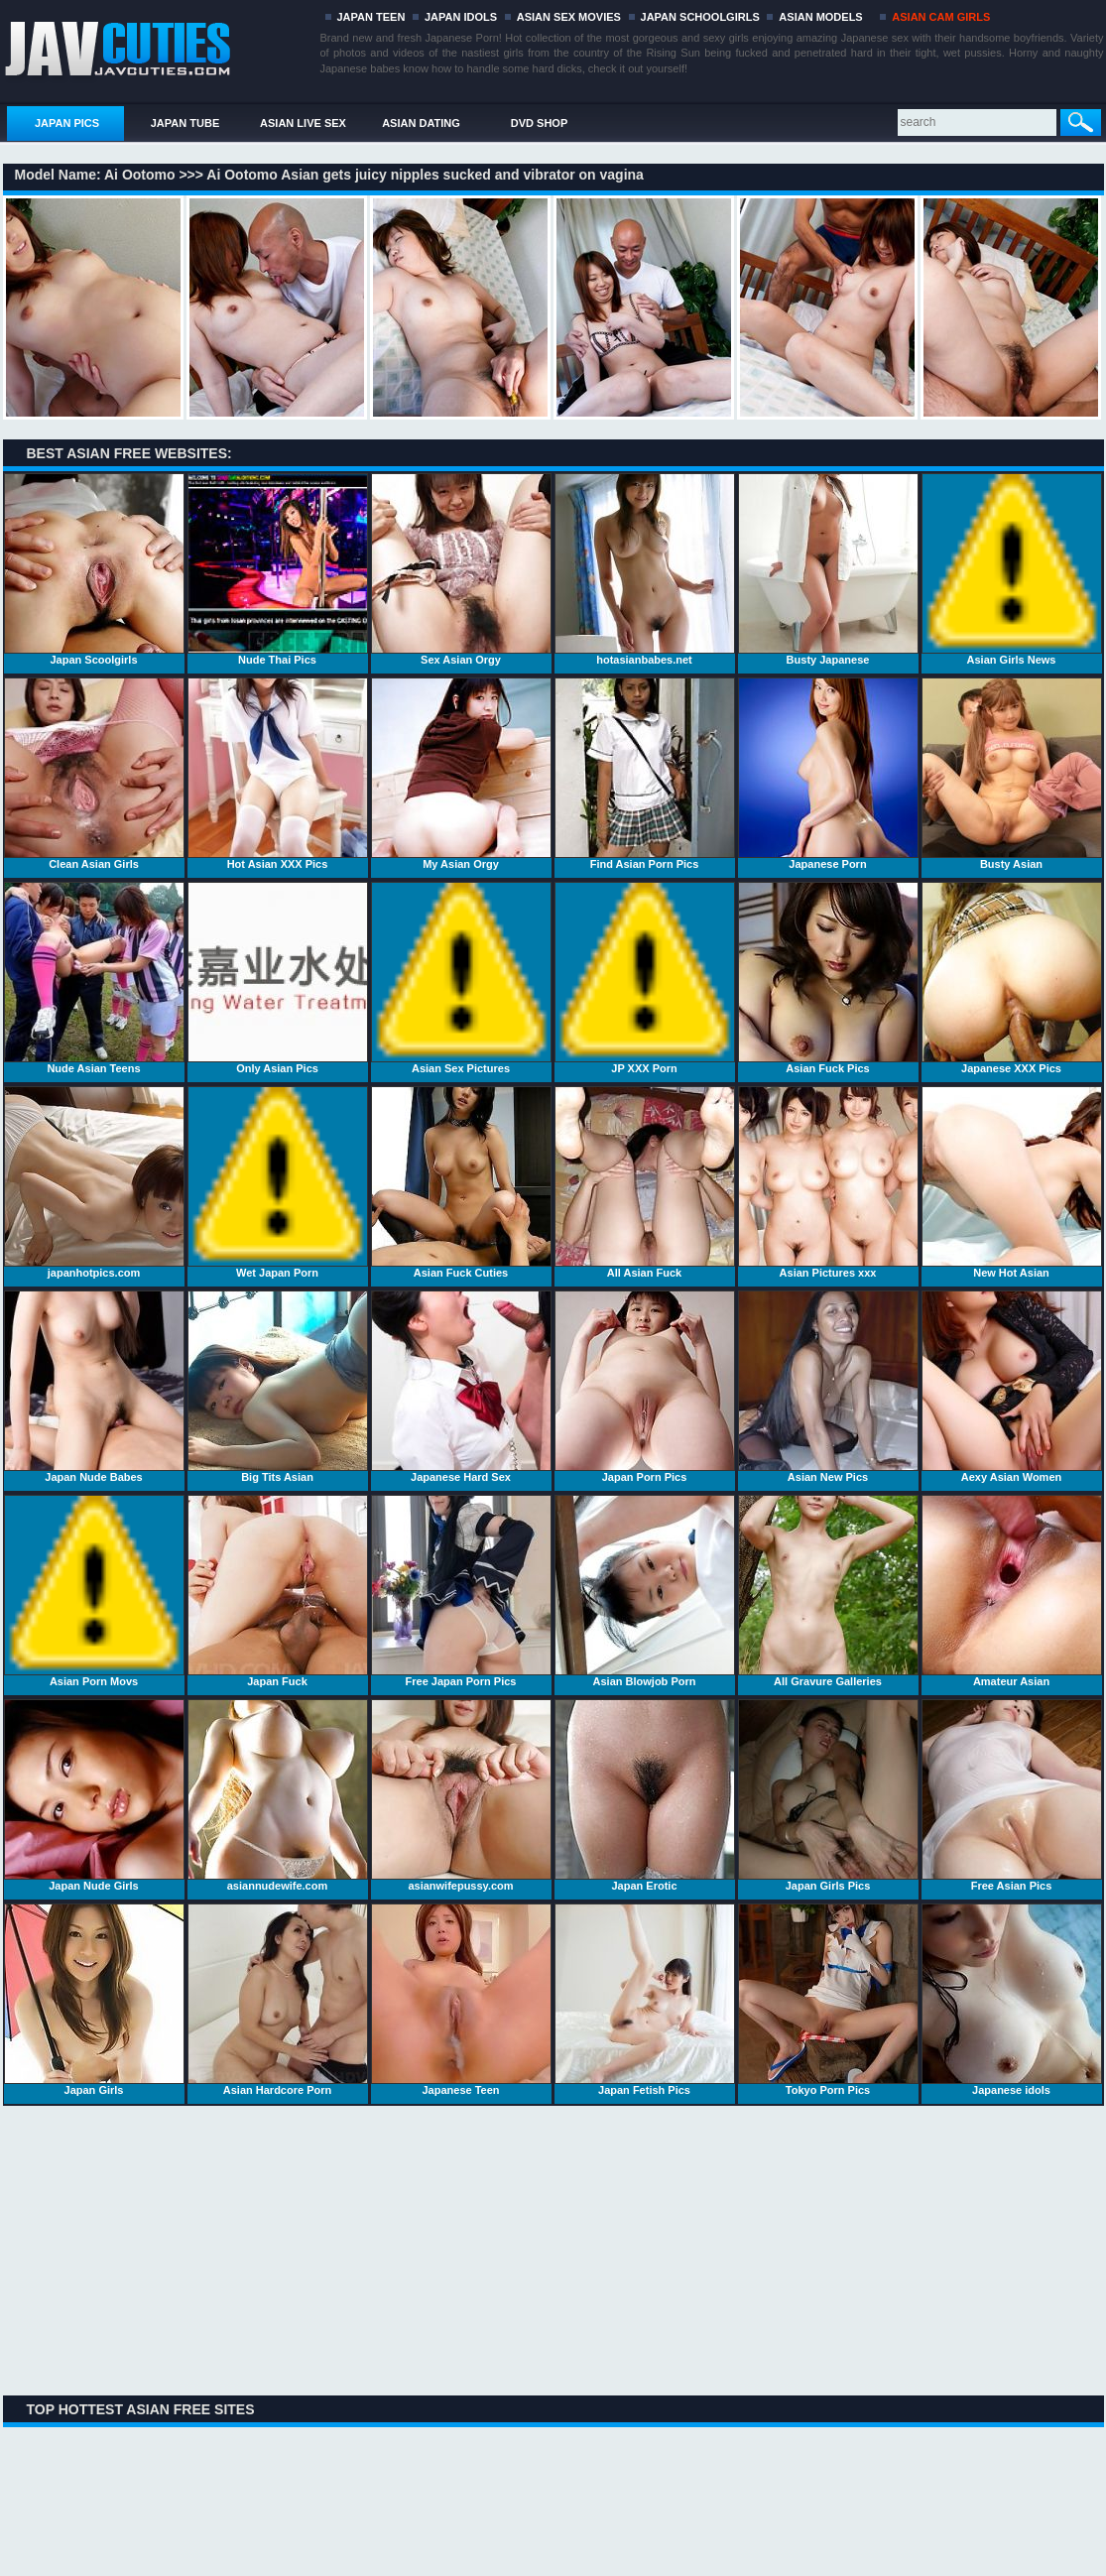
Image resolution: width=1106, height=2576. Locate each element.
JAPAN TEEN (371, 17)
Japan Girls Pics (828, 1795)
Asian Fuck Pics (828, 978)
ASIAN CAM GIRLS (941, 17)
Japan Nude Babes (94, 1386)
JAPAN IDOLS (461, 17)
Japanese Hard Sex (461, 1386)
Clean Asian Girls (94, 773)
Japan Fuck (277, 1591)
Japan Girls (94, 1999)
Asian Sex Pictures (461, 978)
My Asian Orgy (461, 773)
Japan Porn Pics (644, 1386)
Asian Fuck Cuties (461, 1182)
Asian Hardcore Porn (277, 1999)
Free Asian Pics (1012, 1795)
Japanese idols (1012, 1999)
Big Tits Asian (277, 1386)
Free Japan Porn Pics (461, 1591)
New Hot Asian (1012, 1182)
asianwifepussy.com (461, 1795)
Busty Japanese (828, 569)
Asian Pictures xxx (828, 1182)
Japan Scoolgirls (94, 569)
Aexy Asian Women (1012, 1386)
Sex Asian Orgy (461, 569)
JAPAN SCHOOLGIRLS (700, 17)
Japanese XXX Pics (1012, 978)
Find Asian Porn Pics (644, 773)
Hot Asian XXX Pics (277, 773)
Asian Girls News (1012, 569)
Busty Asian (1012, 773)
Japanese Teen (461, 1999)
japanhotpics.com (94, 1182)
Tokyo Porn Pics (828, 1999)
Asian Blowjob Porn (644, 1591)
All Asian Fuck (644, 1182)
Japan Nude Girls (94, 1795)
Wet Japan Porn (277, 1182)
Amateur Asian (1012, 1591)
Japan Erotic (644, 1795)
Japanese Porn (828, 773)
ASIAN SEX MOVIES (569, 17)
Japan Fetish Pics (644, 1999)
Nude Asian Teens (94, 978)
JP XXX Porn (644, 978)
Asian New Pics (828, 1386)
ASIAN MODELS (820, 17)
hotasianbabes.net (644, 569)
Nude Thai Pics (277, 569)
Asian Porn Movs (94, 1591)
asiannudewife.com (277, 1795)
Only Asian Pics (277, 978)
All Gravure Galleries (828, 1591)
